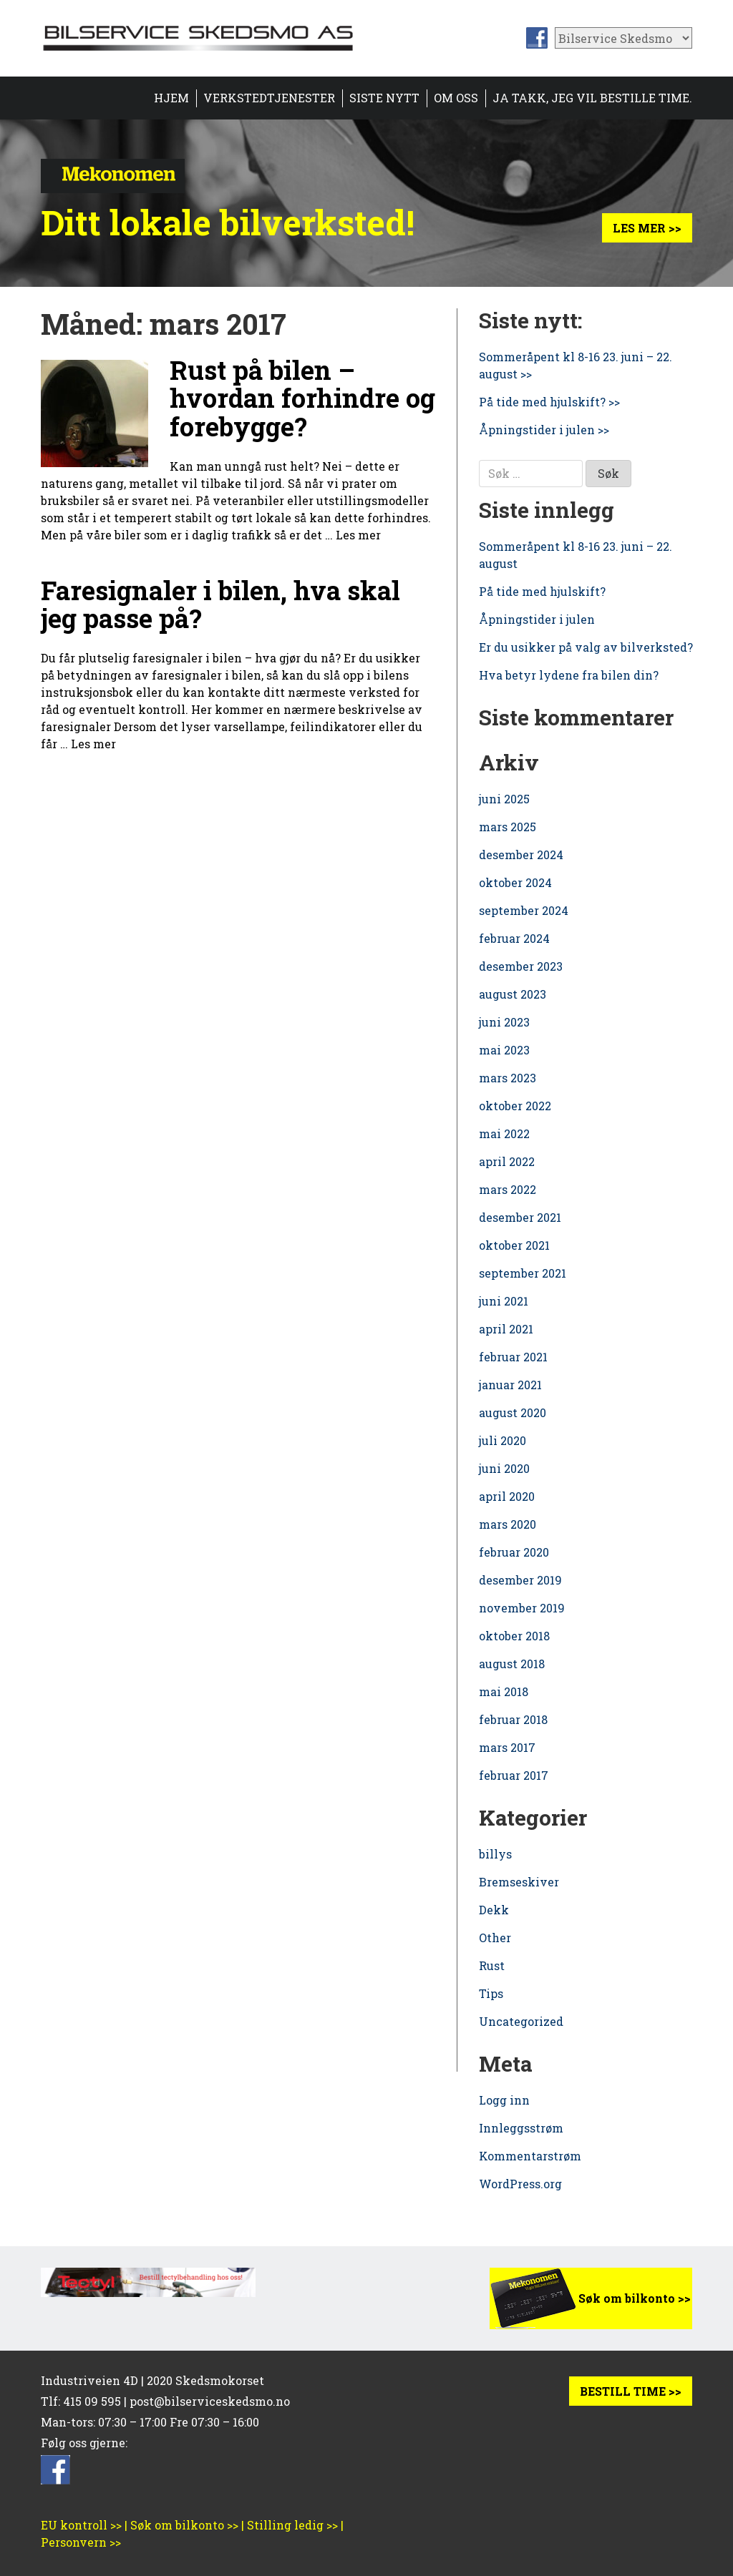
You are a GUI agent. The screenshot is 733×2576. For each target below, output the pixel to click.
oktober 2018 (514, 1635)
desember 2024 (521, 854)
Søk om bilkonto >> (634, 2298)
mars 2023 (507, 1077)
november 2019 (522, 1607)
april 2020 (507, 1496)
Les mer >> (647, 227)
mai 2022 (504, 1133)
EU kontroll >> (81, 2524)
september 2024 (523, 910)
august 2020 (512, 1412)
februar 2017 (513, 1775)
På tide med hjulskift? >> (549, 401)
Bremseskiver (519, 1881)
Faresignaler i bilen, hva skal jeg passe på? (220, 604)
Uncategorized (521, 2021)
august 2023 (512, 993)
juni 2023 (504, 1021)
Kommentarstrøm (530, 2155)
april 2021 (506, 1328)
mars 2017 (507, 1747)
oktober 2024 (515, 882)
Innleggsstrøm (521, 2127)
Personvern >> (81, 2542)
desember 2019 (520, 1579)
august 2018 (512, 1663)
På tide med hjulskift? (542, 591)
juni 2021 (503, 1300)
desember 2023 (521, 966)
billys (495, 1853)
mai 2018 (503, 1691)
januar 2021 (510, 1384)
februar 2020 (514, 1551)
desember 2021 (520, 1217)
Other (495, 1937)
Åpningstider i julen (537, 619)
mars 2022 (507, 1189)
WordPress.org (520, 2183)
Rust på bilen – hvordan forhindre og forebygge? (302, 398)
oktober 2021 (514, 1245)
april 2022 (507, 1161)
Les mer (358, 534)
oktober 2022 (515, 1105)
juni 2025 (504, 798)
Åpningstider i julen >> (544, 429)
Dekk (494, 1909)
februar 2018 (513, 1719)
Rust (492, 1965)
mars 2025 (507, 826)
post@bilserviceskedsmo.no (210, 2401)
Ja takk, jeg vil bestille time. (592, 97)
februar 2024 (514, 938)
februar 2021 (513, 1356)
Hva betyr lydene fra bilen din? (569, 674)
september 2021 (522, 1272)
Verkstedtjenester (269, 97)
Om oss (456, 97)
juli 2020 (502, 1440)
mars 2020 (507, 1524)
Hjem (171, 97)
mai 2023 (504, 1049)
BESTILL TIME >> (630, 2391)
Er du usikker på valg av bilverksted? (586, 647)
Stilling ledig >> (292, 2524)
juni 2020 (504, 1468)
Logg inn (504, 2099)
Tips (491, 1993)
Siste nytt (384, 97)
